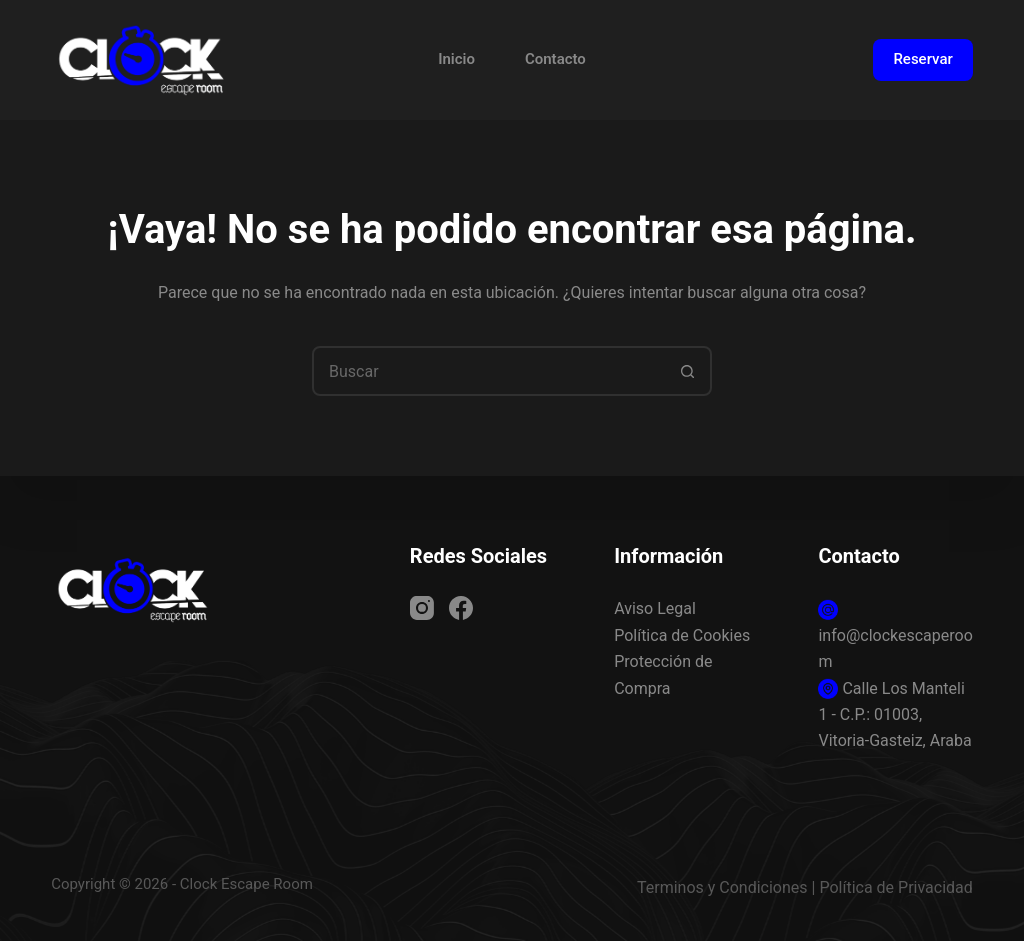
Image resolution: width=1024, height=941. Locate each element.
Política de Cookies (682, 635)
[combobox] (489, 371)
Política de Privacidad (895, 887)
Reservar (922, 59)
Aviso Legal (655, 608)
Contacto (555, 59)
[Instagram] (422, 608)
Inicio (456, 59)
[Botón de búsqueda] (687, 371)
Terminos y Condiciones (722, 887)
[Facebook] (461, 608)
